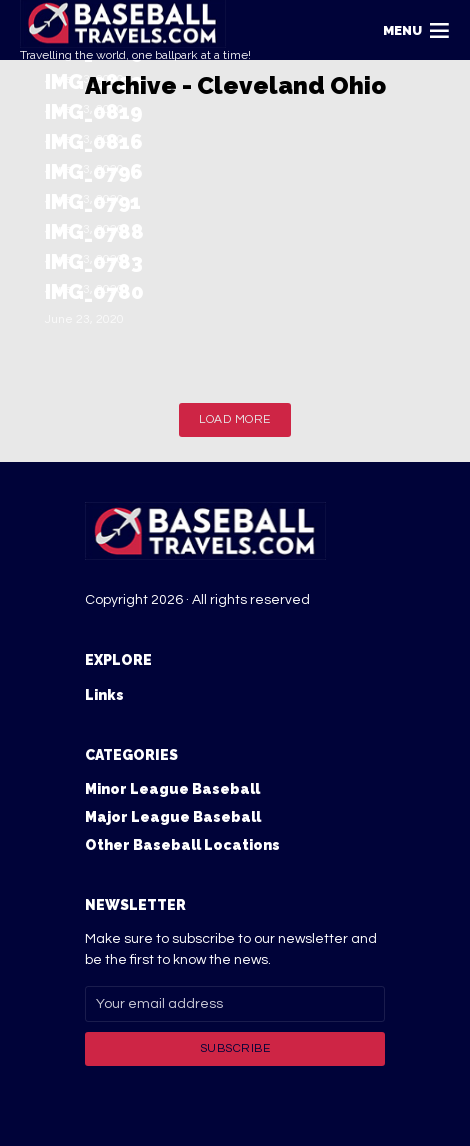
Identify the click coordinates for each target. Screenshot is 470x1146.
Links (104, 695)
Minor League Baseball (172, 789)
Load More (235, 419)
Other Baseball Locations (182, 845)
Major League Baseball (173, 817)
